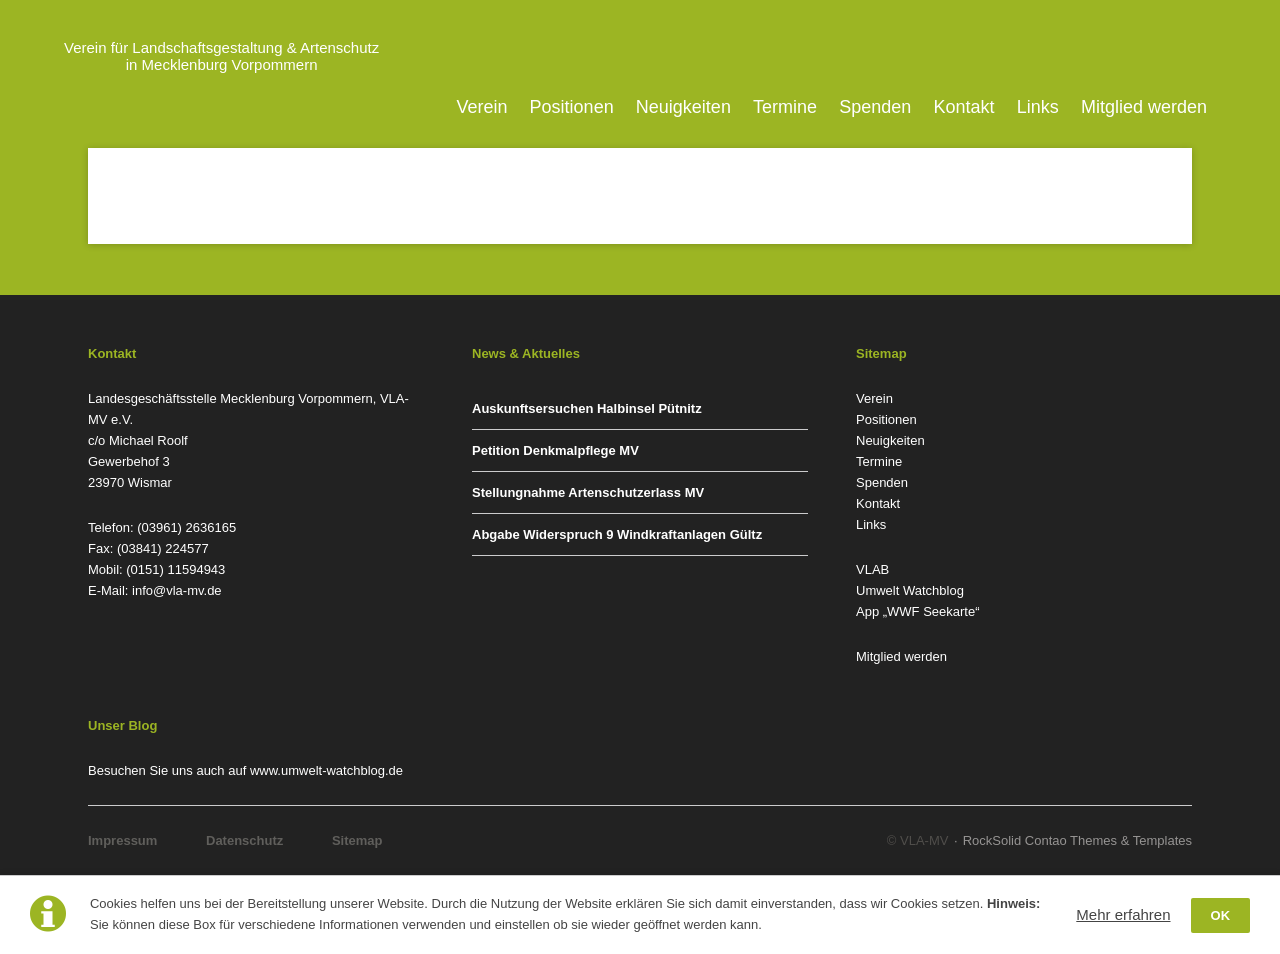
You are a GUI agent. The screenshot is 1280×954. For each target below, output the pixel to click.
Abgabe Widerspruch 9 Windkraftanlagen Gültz (617, 534)
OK (1221, 915)
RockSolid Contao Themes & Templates (1077, 840)
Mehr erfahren (1123, 914)
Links (1038, 107)
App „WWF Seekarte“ (918, 611)
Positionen (572, 107)
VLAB (872, 569)
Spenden (875, 107)
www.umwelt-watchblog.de (326, 770)
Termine (785, 107)
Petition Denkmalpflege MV (555, 450)
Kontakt (964, 107)
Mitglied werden (1144, 107)
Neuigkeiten (683, 107)
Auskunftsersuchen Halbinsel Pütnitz (587, 408)
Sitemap (357, 840)
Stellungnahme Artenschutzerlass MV (588, 492)
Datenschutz (244, 840)
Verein (481, 107)
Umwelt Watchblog (910, 590)
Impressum (122, 840)
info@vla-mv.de (177, 590)
